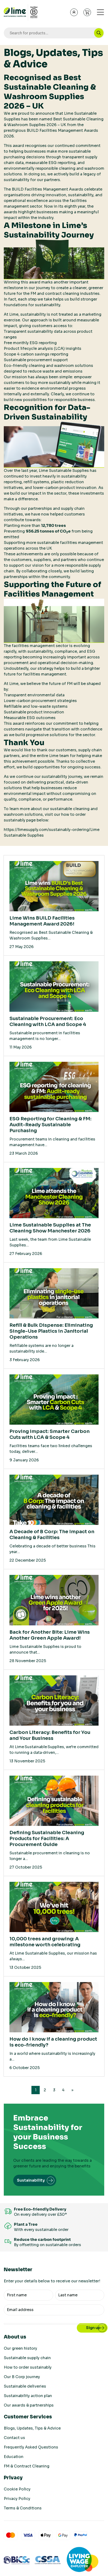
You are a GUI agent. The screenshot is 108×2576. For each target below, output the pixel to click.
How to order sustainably (28, 2367)
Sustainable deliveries (25, 2386)
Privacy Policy (17, 2498)
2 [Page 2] (45, 2090)
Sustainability (31, 2180)
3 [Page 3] (54, 2090)
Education (13, 2456)
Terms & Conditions (23, 2508)
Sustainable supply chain (27, 2357)
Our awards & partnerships (29, 2405)
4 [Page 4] (63, 2090)
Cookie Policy (17, 2489)
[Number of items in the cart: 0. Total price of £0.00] (87, 12)
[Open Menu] (100, 12)
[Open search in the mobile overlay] (54, 32)
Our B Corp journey (22, 2376)
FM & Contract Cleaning (26, 2466)
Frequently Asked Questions (31, 2447)
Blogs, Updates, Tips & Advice (32, 2428)
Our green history (20, 2348)
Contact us (14, 2437)
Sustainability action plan (28, 2395)
